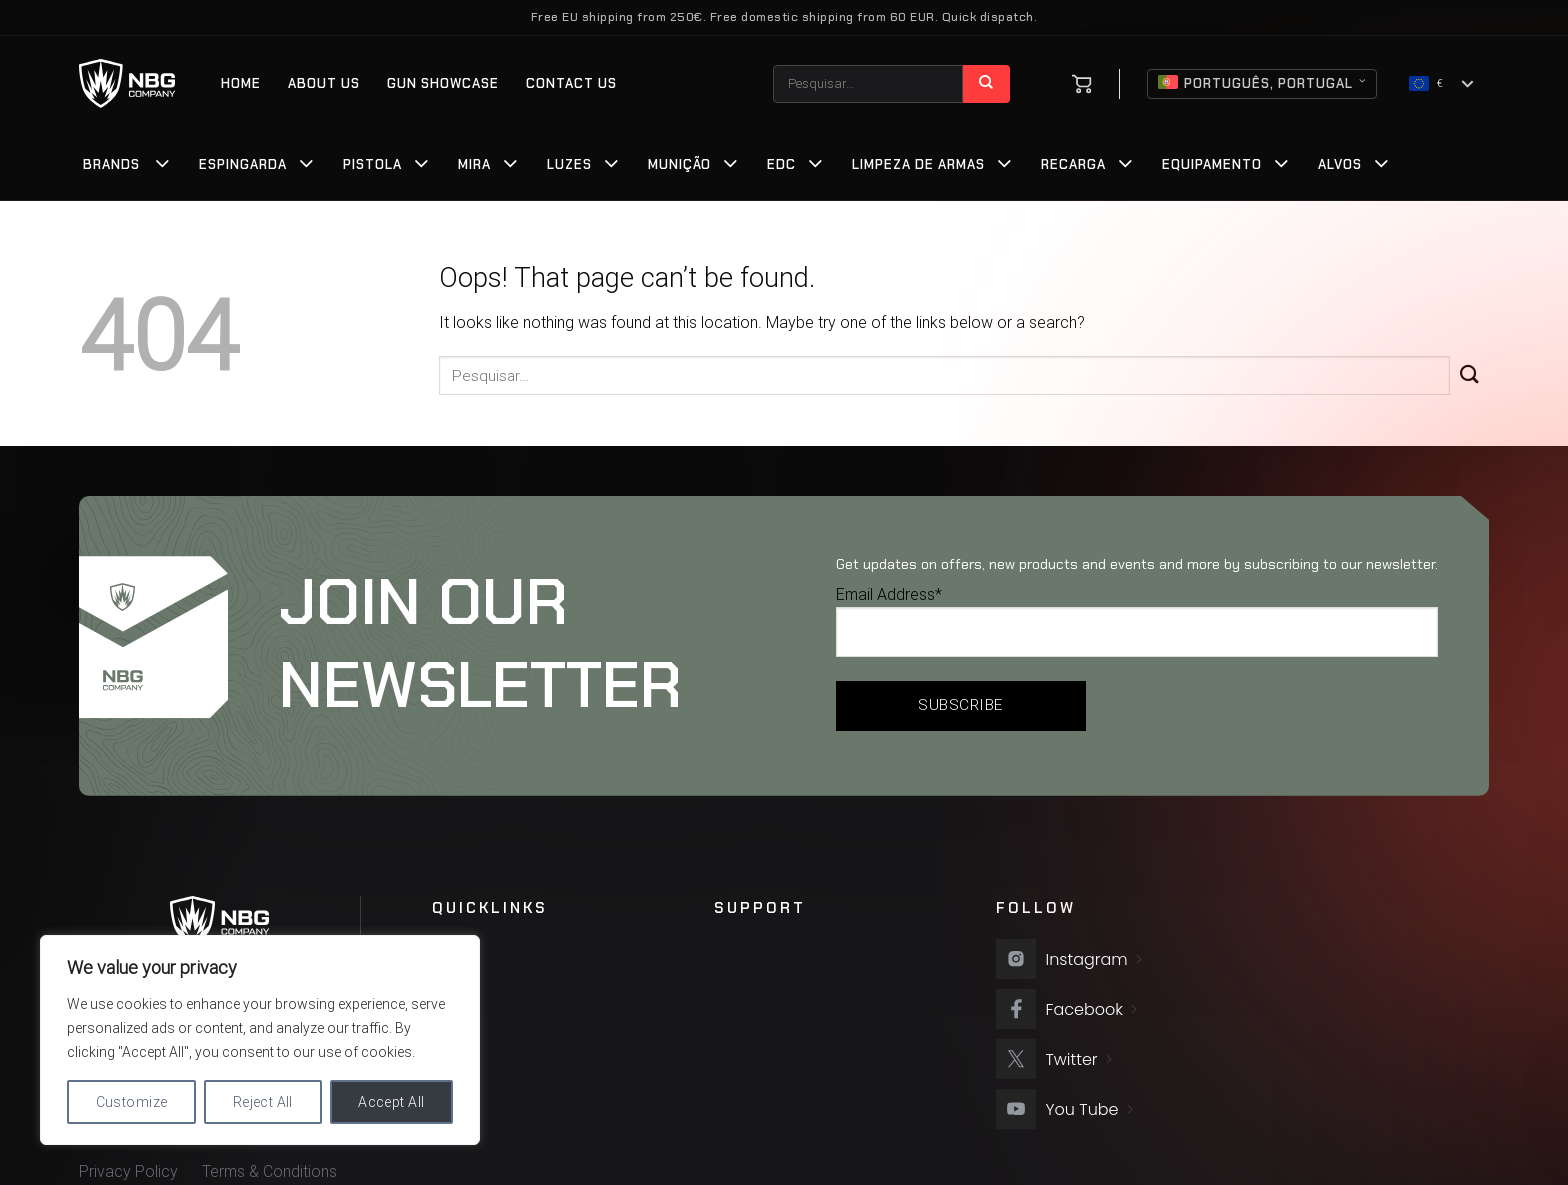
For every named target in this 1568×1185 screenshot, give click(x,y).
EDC (781, 164)
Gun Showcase (443, 83)
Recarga (1073, 164)
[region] (260, 1040)
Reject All (263, 1102)
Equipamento (1212, 164)
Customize (132, 1102)
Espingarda (243, 164)
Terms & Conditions (269, 1171)
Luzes (569, 164)
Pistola (372, 164)
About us (324, 83)
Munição (679, 164)
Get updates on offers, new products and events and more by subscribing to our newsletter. (1137, 564)
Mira (474, 164)
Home (241, 83)
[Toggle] (163, 166)
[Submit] (986, 84)
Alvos (1340, 164)
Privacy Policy (128, 1171)
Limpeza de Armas (918, 164)
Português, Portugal (1262, 84)
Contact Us (571, 83)
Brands (111, 164)
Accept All (391, 1102)
